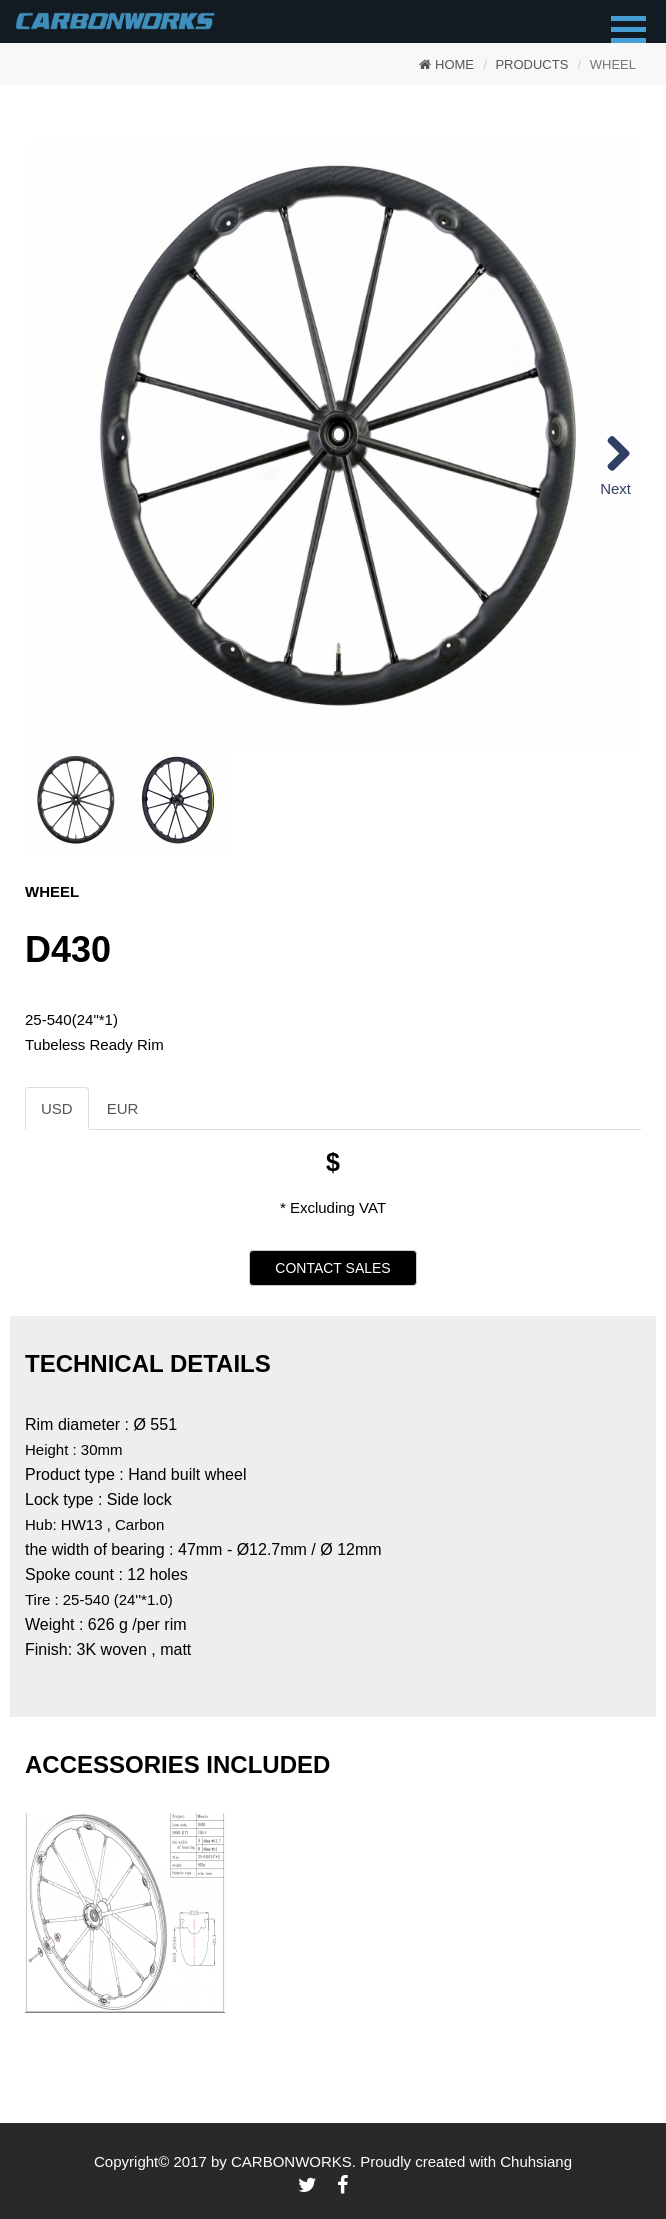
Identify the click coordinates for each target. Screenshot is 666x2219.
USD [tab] (57, 1108)
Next (615, 488)
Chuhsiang (536, 2161)
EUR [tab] (123, 1108)
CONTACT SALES (332, 1268)
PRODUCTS (531, 64)
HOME (446, 64)
